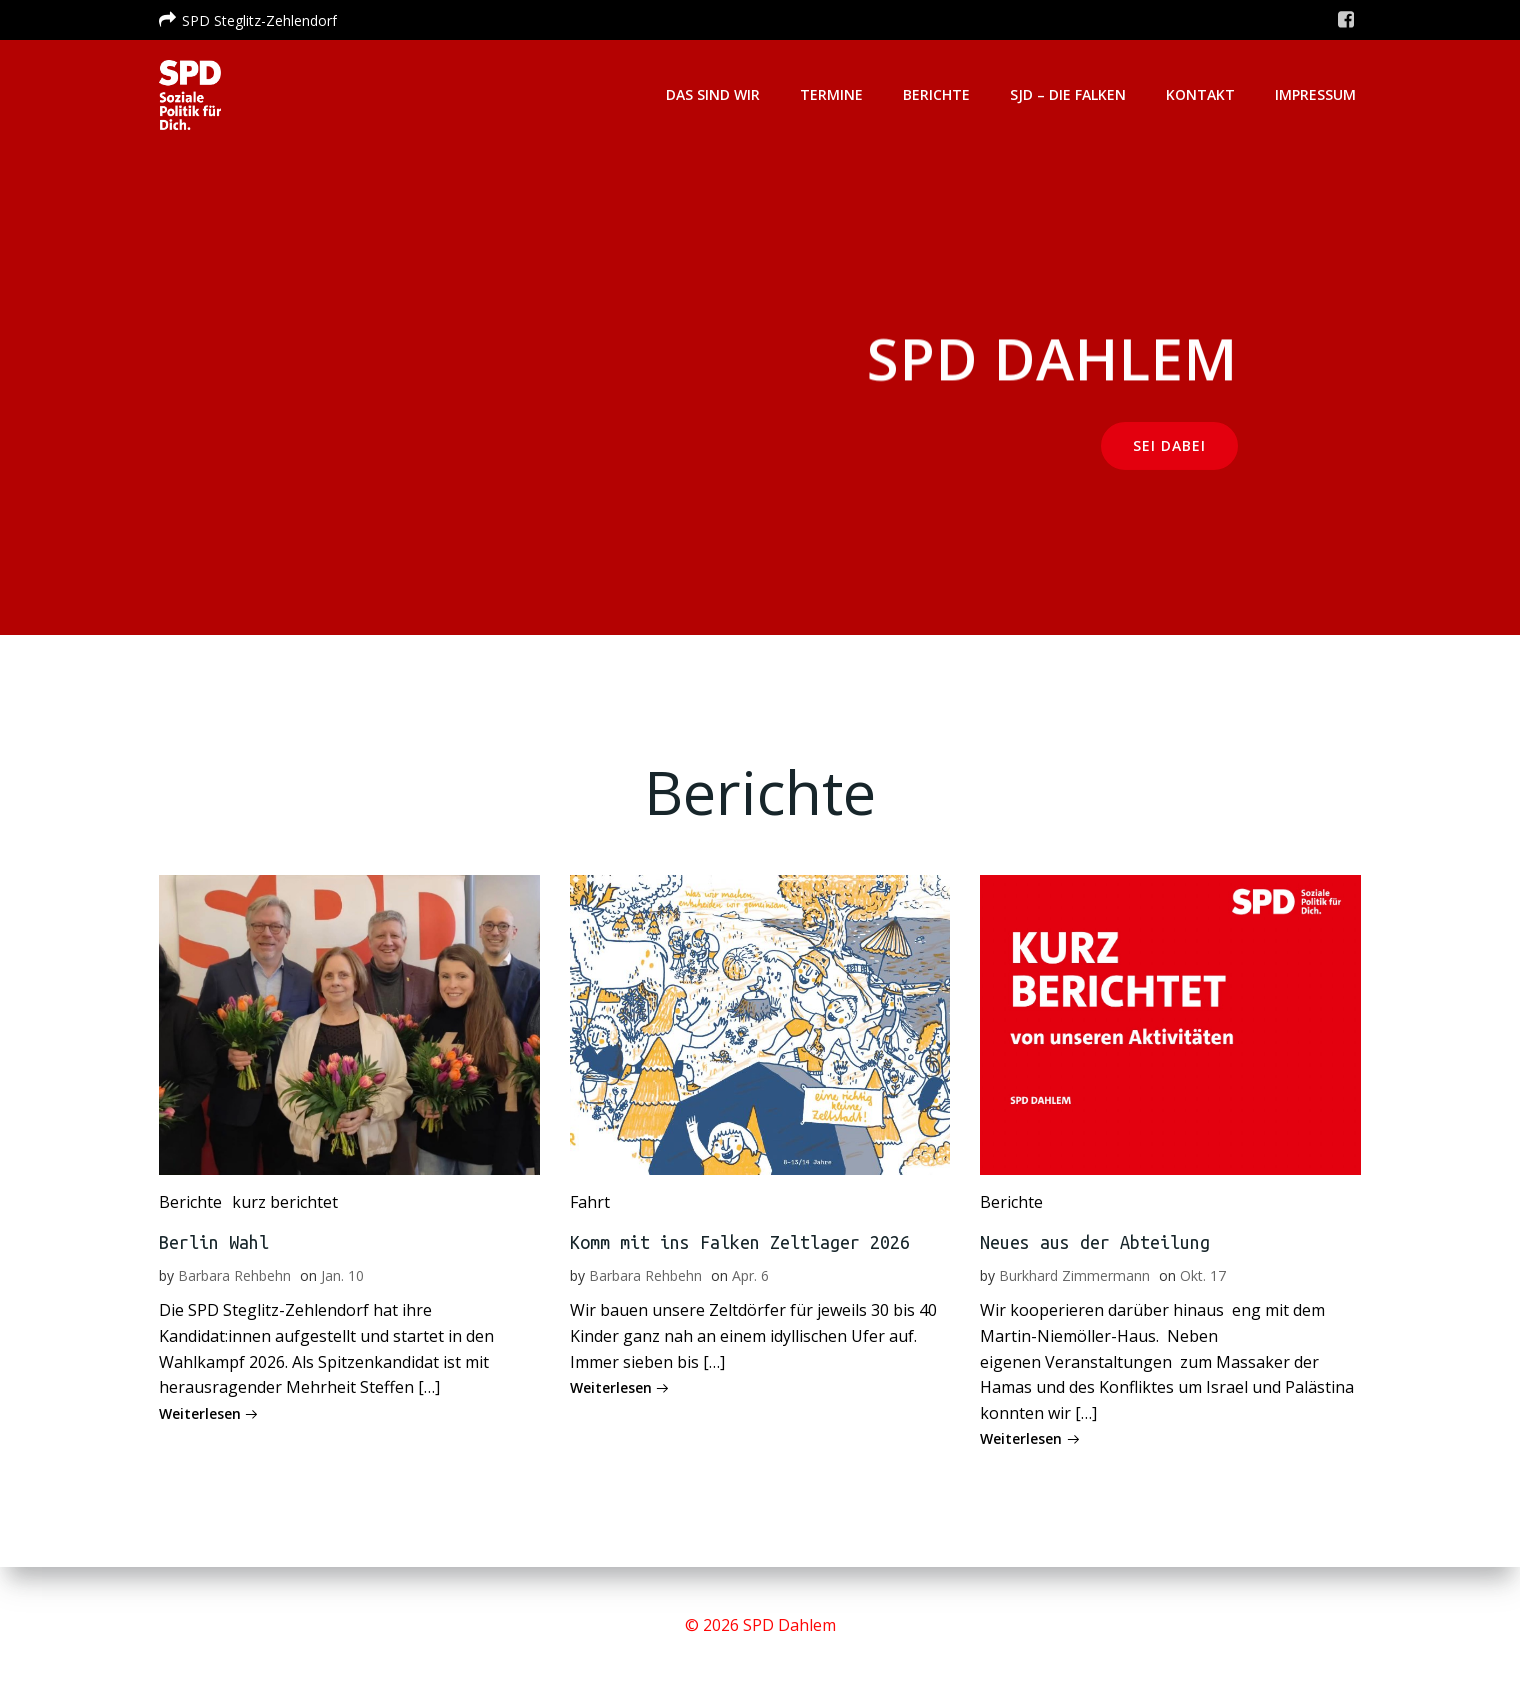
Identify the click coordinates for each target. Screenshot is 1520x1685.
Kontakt (1200, 94)
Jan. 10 (342, 1275)
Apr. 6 (750, 1275)
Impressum (1315, 94)
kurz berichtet (285, 1202)
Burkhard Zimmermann (1074, 1275)
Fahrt (590, 1202)
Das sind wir (713, 94)
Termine (831, 94)
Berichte (936, 94)
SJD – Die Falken (1068, 94)
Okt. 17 (1203, 1275)
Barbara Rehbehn (234, 1275)
